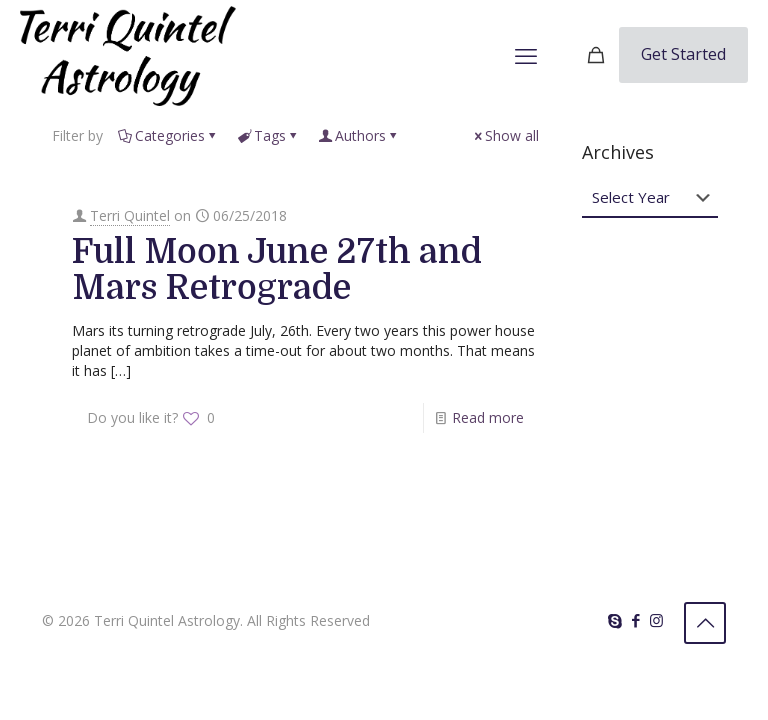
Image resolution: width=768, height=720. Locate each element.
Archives (618, 152)
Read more (488, 417)
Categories (168, 135)
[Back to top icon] (705, 623)
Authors (359, 135)
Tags (268, 135)
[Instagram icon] (656, 620)
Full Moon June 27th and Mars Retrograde (277, 269)
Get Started (683, 54)
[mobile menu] (526, 55)
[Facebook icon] (635, 620)
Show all (505, 135)
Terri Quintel (130, 215)
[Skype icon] (614, 620)
